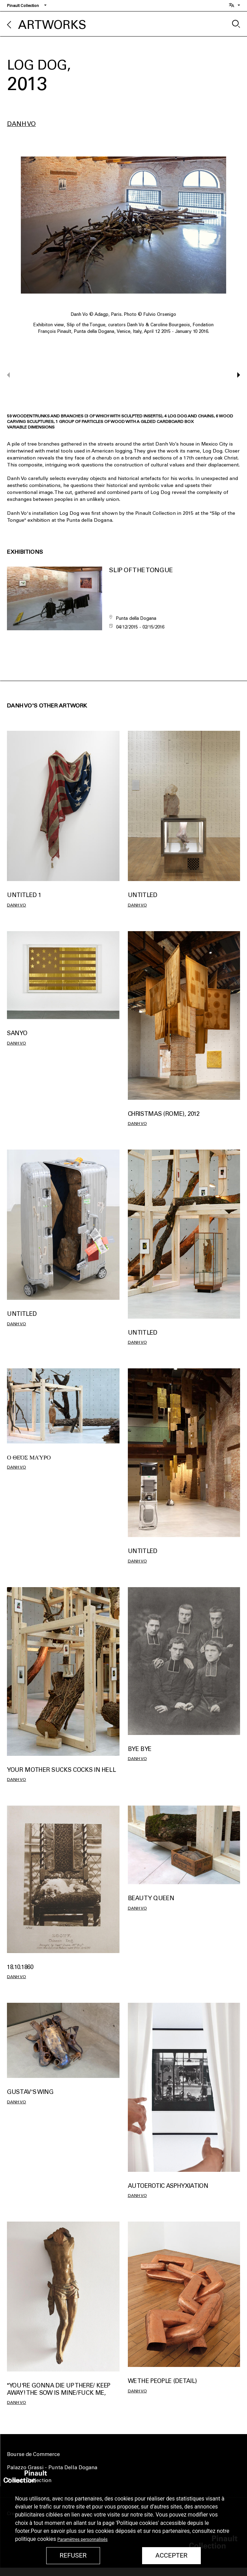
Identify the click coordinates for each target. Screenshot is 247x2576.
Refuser (73, 2555)
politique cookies (35, 2539)
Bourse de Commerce (33, 2454)
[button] (235, 375)
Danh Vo (21, 124)
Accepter (171, 2555)
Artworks (52, 25)
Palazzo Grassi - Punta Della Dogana (52, 2467)
